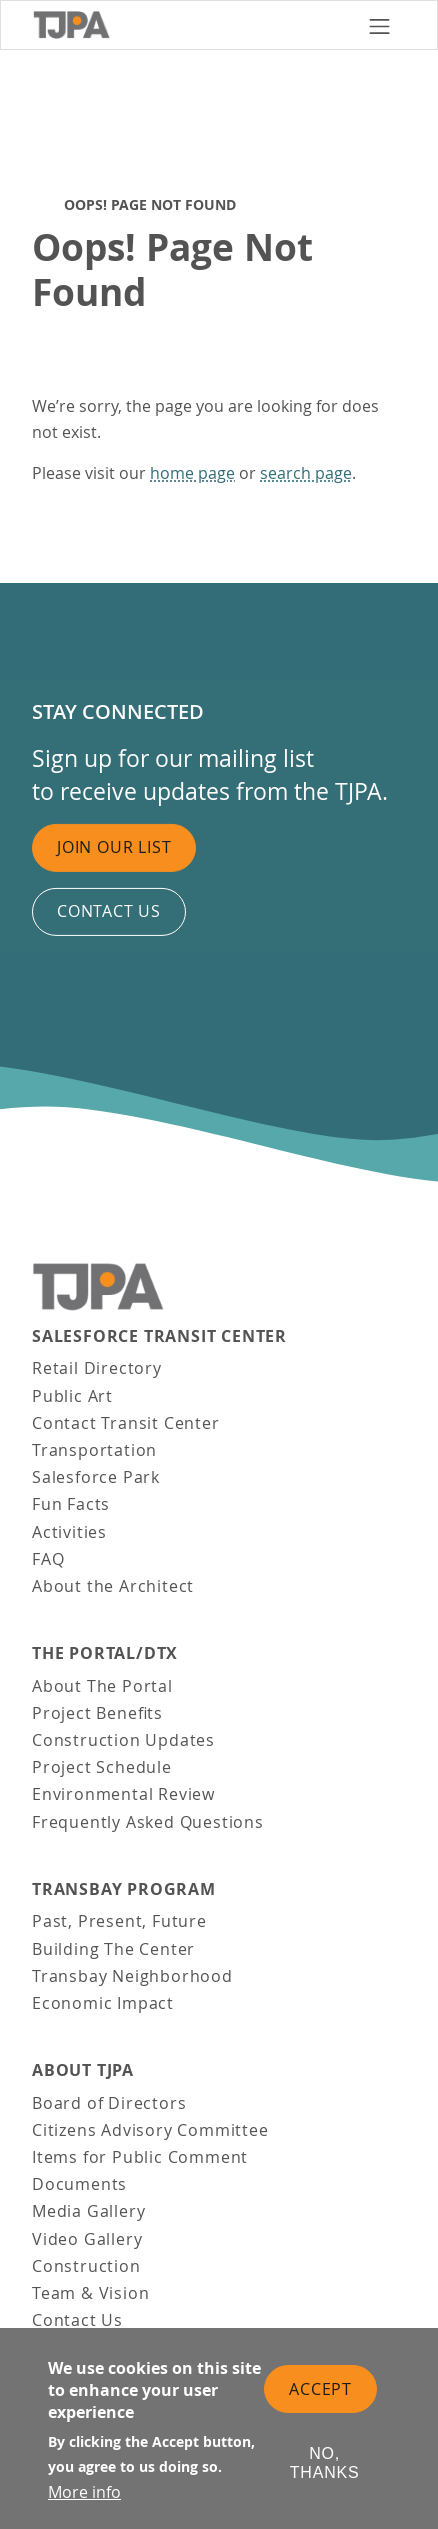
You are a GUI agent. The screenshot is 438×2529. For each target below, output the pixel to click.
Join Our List (114, 847)
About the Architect (113, 1586)
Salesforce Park (96, 1477)
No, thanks (325, 2465)
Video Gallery (87, 2239)
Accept (320, 2390)
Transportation (94, 1450)
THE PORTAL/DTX (105, 1653)
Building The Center (113, 1949)
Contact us (109, 911)
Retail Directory (97, 1368)
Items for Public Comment (140, 2157)
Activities (69, 1532)
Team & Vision (90, 2293)
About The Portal (102, 1686)
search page (306, 473)
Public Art (72, 1396)
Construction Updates (123, 1740)
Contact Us (77, 2320)
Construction (86, 2266)
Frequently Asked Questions (148, 1822)
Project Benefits (97, 1713)
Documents (79, 2184)
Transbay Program (124, 1889)
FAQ (48, 1559)
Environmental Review (123, 1794)
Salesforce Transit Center (159, 1336)
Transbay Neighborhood (132, 1976)
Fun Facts (71, 1504)
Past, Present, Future (119, 1921)
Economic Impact (103, 2003)
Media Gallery (88, 2211)
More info (84, 2493)
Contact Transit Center (126, 1423)
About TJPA (83, 2070)
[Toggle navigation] (379, 25)
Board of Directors (109, 2103)
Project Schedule (102, 1767)
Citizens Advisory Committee (150, 2130)
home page (192, 473)
